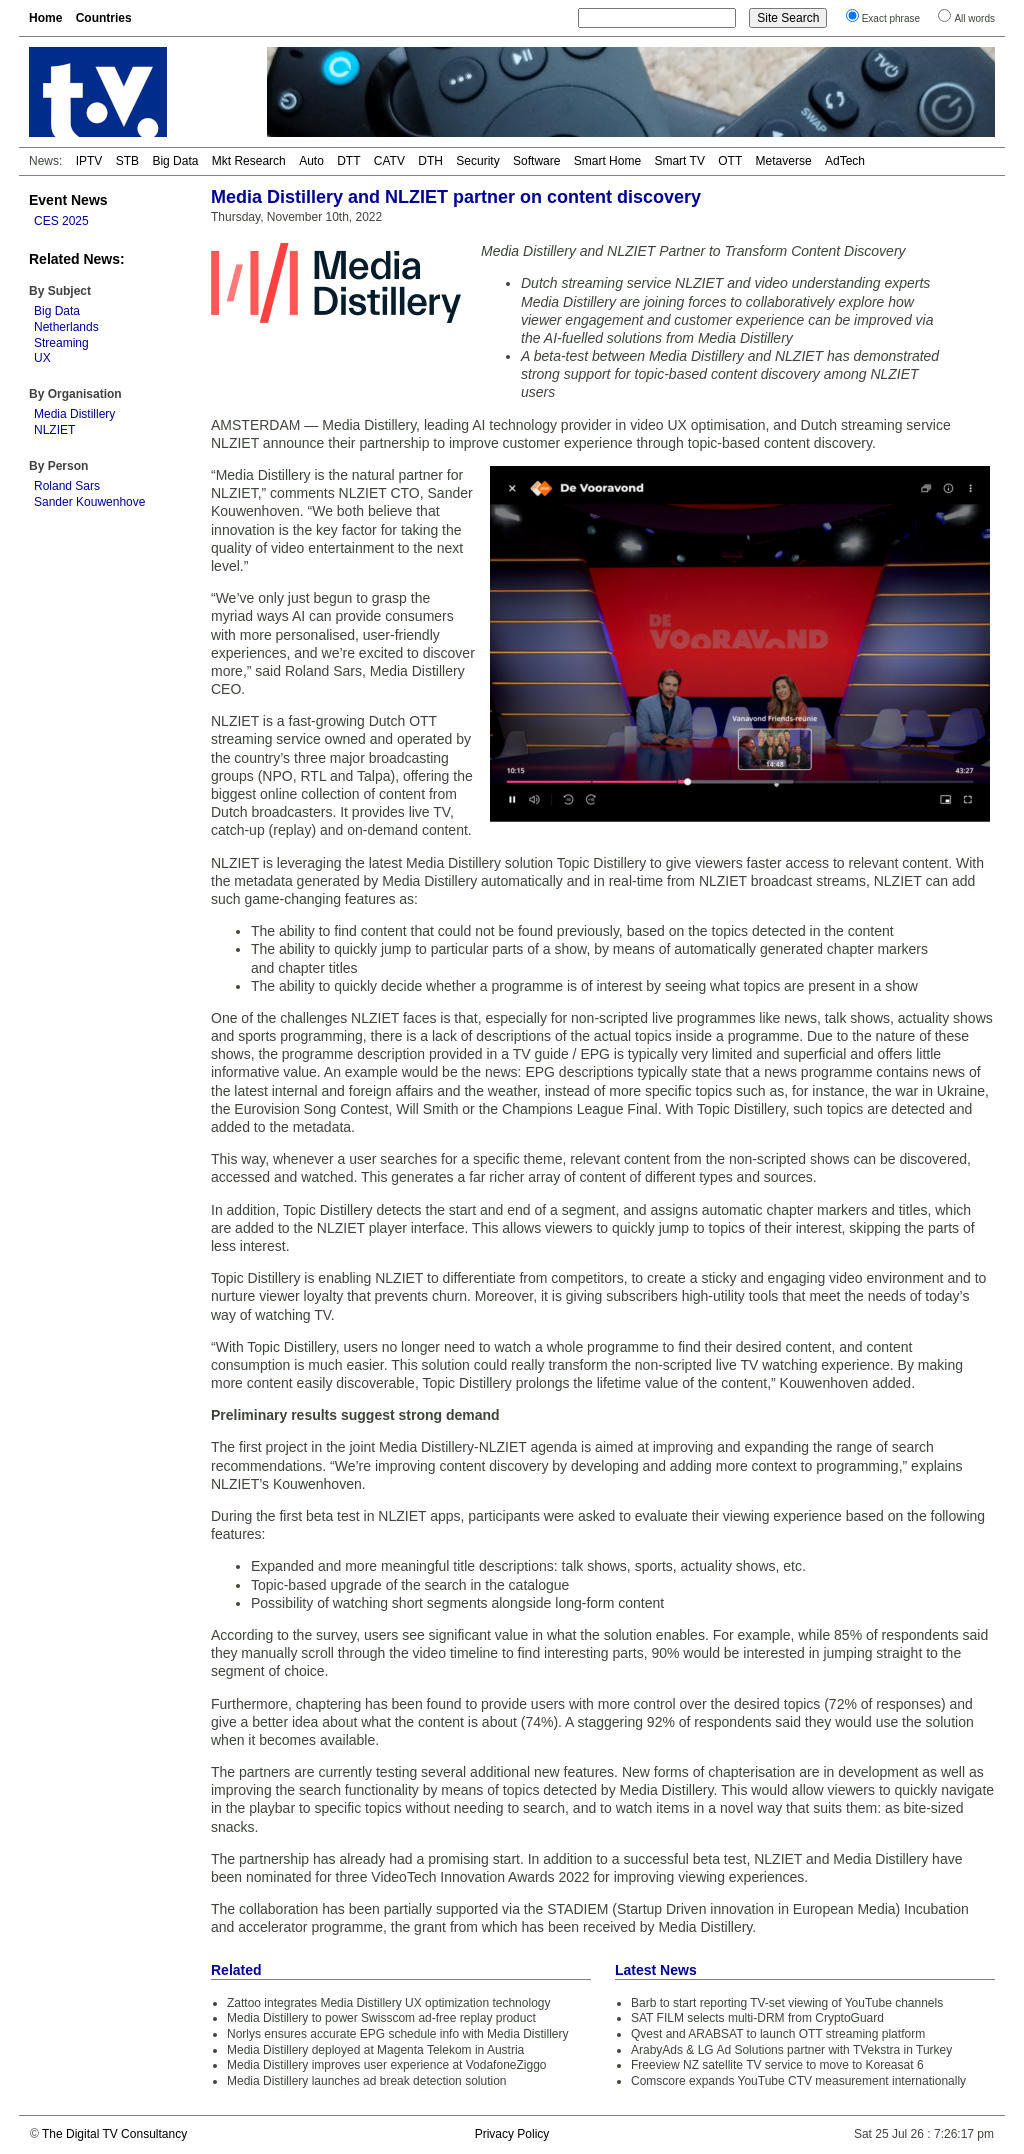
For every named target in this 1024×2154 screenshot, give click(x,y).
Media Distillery (74, 414)
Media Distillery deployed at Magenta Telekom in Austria (375, 2050)
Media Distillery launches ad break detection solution (367, 2081)
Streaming (61, 343)
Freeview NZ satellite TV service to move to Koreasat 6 (777, 2065)
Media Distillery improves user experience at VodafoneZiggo (387, 2065)
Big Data (175, 161)
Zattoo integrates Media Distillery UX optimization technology (388, 2003)
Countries (104, 18)
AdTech (845, 161)
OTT (730, 161)
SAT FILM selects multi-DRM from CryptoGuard (757, 2018)
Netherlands (66, 327)
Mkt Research (249, 161)
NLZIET (54, 430)
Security (477, 161)
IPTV (89, 161)
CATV (389, 161)
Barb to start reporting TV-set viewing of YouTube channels (787, 2003)
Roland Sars (67, 486)
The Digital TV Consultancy (114, 2134)
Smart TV (679, 161)
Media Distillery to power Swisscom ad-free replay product (381, 2018)
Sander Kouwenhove (89, 502)
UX (42, 358)
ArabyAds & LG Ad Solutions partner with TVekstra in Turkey (791, 2050)
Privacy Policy (512, 2134)
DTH (430, 161)
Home (45, 18)
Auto (311, 161)
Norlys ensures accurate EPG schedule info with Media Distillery (397, 2034)
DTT (348, 161)
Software (536, 161)
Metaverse (784, 161)
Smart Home (607, 161)
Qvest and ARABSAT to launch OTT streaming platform (778, 2034)
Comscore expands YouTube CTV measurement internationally (798, 2081)
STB (127, 161)
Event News (68, 200)
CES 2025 (61, 221)
